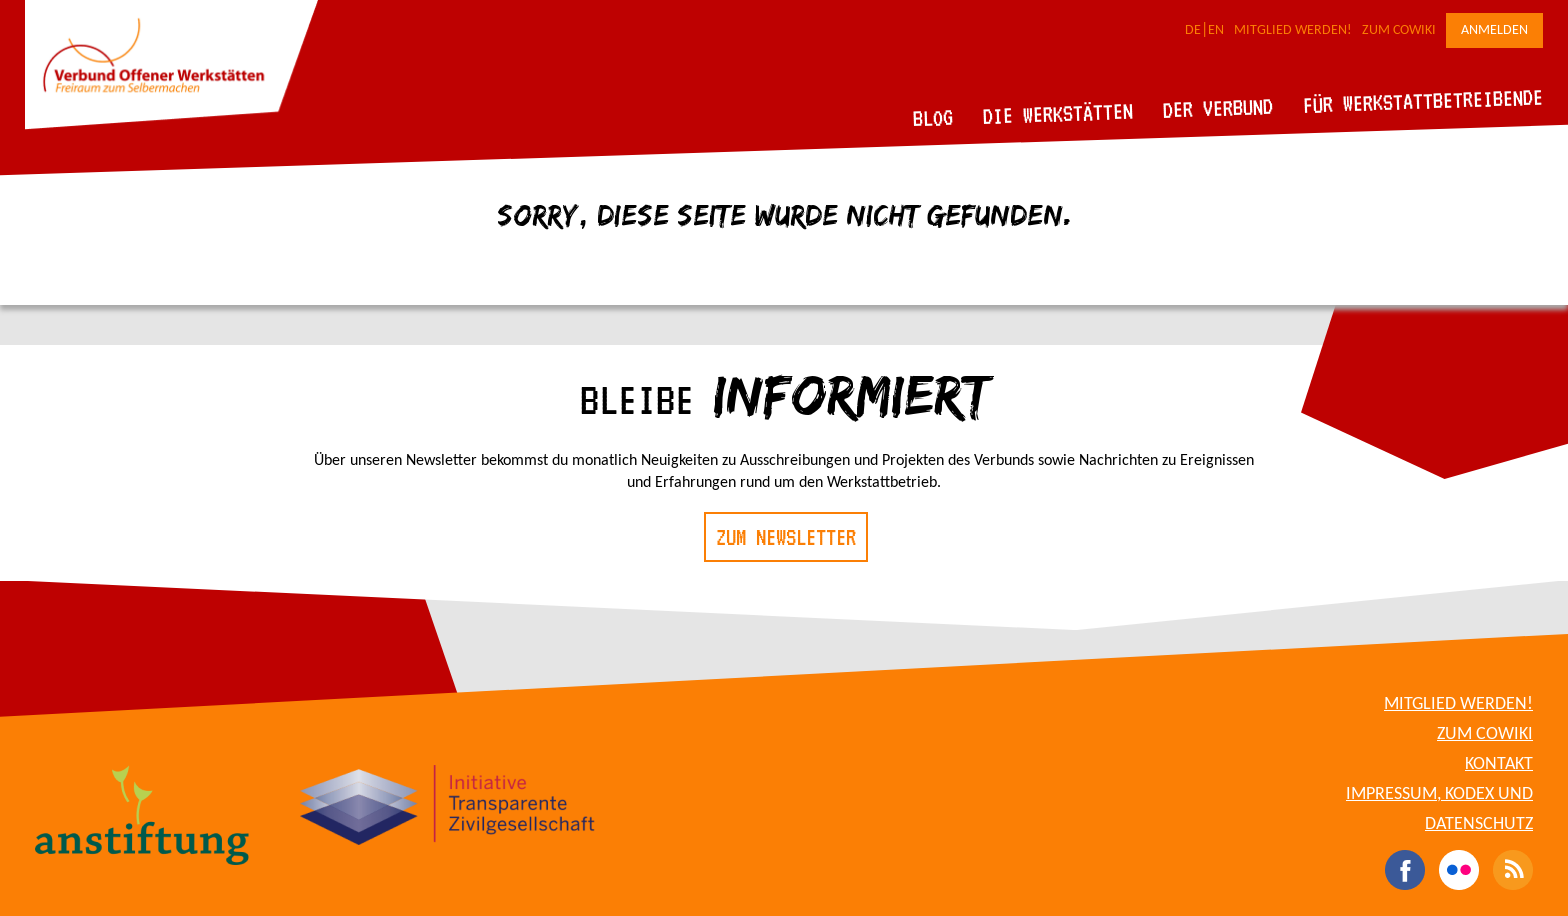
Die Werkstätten (1058, 113)
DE (1193, 30)
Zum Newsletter (786, 537)
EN (1216, 30)
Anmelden (1494, 30)
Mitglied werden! (1293, 30)
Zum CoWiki (1399, 30)
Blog (933, 117)
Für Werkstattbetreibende (1422, 100)
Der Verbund (1218, 108)
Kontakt (1499, 764)
